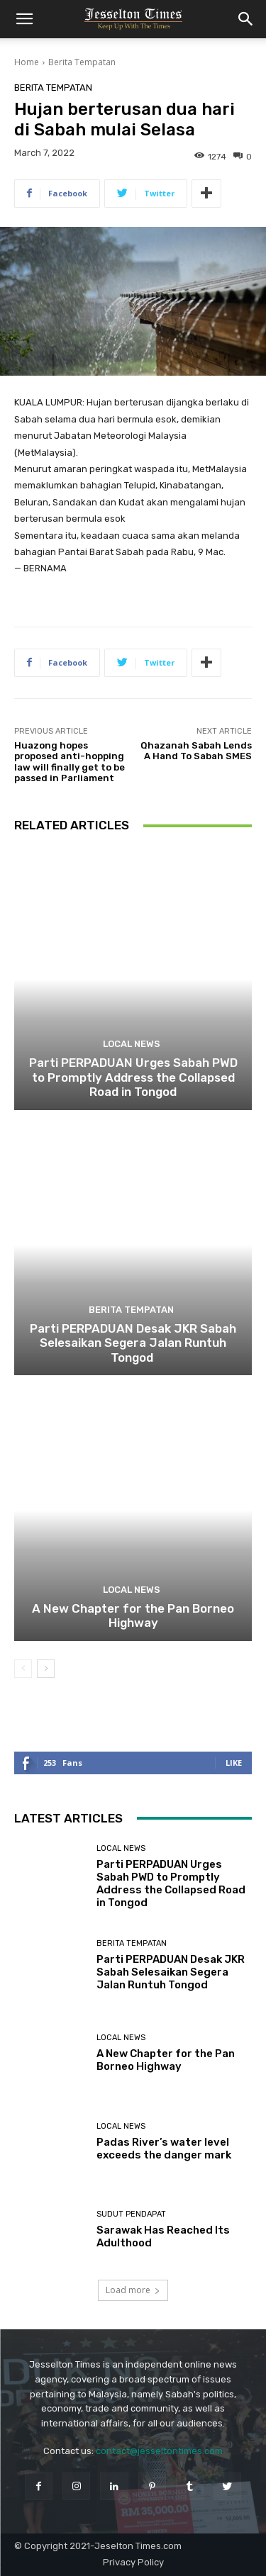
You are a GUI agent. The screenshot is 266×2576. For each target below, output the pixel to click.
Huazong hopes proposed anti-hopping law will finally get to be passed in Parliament (69, 762)
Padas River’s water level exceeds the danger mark (163, 2148)
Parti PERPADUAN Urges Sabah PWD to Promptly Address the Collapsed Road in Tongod (133, 1077)
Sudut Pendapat (131, 2214)
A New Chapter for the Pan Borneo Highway (133, 1615)
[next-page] (46, 1668)
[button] (24, 19)
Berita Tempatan (82, 62)
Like (234, 1762)
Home (26, 62)
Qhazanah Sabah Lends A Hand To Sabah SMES (196, 751)
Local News (131, 1043)
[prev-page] (23, 1668)
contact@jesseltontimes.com (159, 2451)
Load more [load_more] (133, 2290)
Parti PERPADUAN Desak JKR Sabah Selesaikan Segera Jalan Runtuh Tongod (133, 1343)
